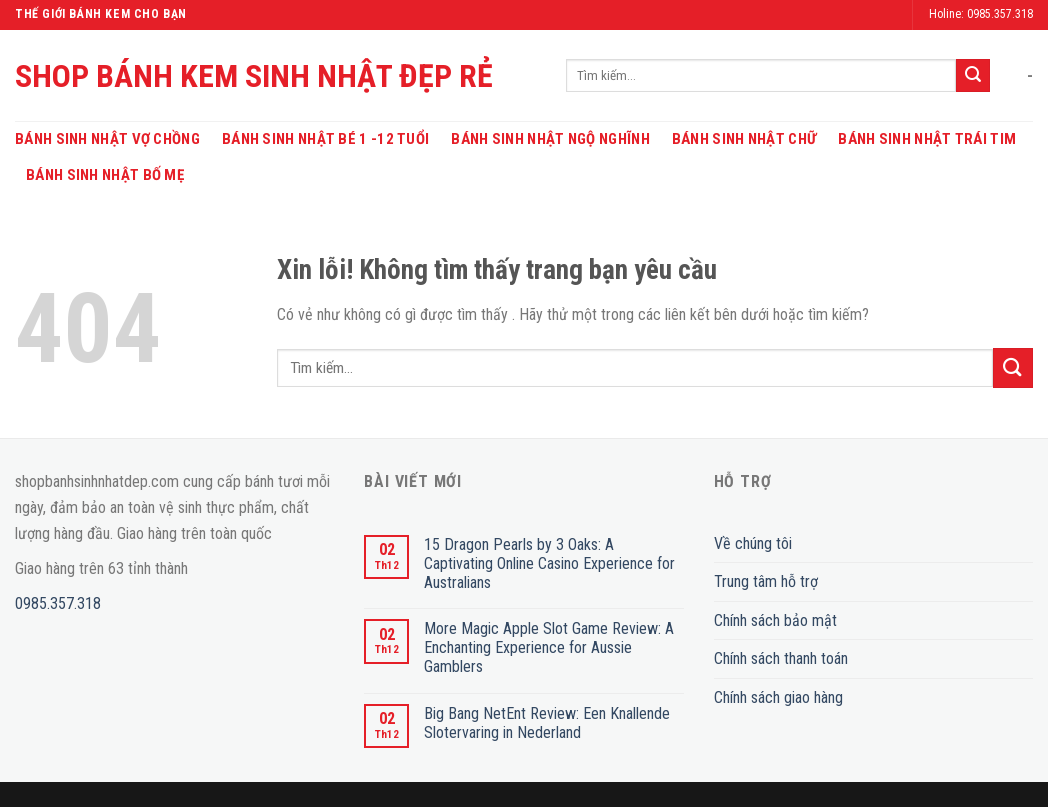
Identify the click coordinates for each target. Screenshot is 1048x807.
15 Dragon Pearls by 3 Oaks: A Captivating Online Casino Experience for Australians (549, 563)
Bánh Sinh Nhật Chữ (744, 139)
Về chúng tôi (753, 543)
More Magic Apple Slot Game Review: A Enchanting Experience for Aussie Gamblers (549, 647)
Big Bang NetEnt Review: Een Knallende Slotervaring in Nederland (547, 723)
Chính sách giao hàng (778, 697)
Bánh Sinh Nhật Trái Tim (927, 139)
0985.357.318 (58, 603)
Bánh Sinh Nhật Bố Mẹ (105, 175)
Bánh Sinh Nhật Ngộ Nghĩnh (550, 139)
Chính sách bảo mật (775, 620)
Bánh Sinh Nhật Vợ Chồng (107, 139)
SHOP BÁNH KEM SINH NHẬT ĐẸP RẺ (254, 76)
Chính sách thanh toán (781, 658)
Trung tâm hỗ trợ (766, 581)
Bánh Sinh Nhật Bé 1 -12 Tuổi (325, 139)
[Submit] (973, 76)
